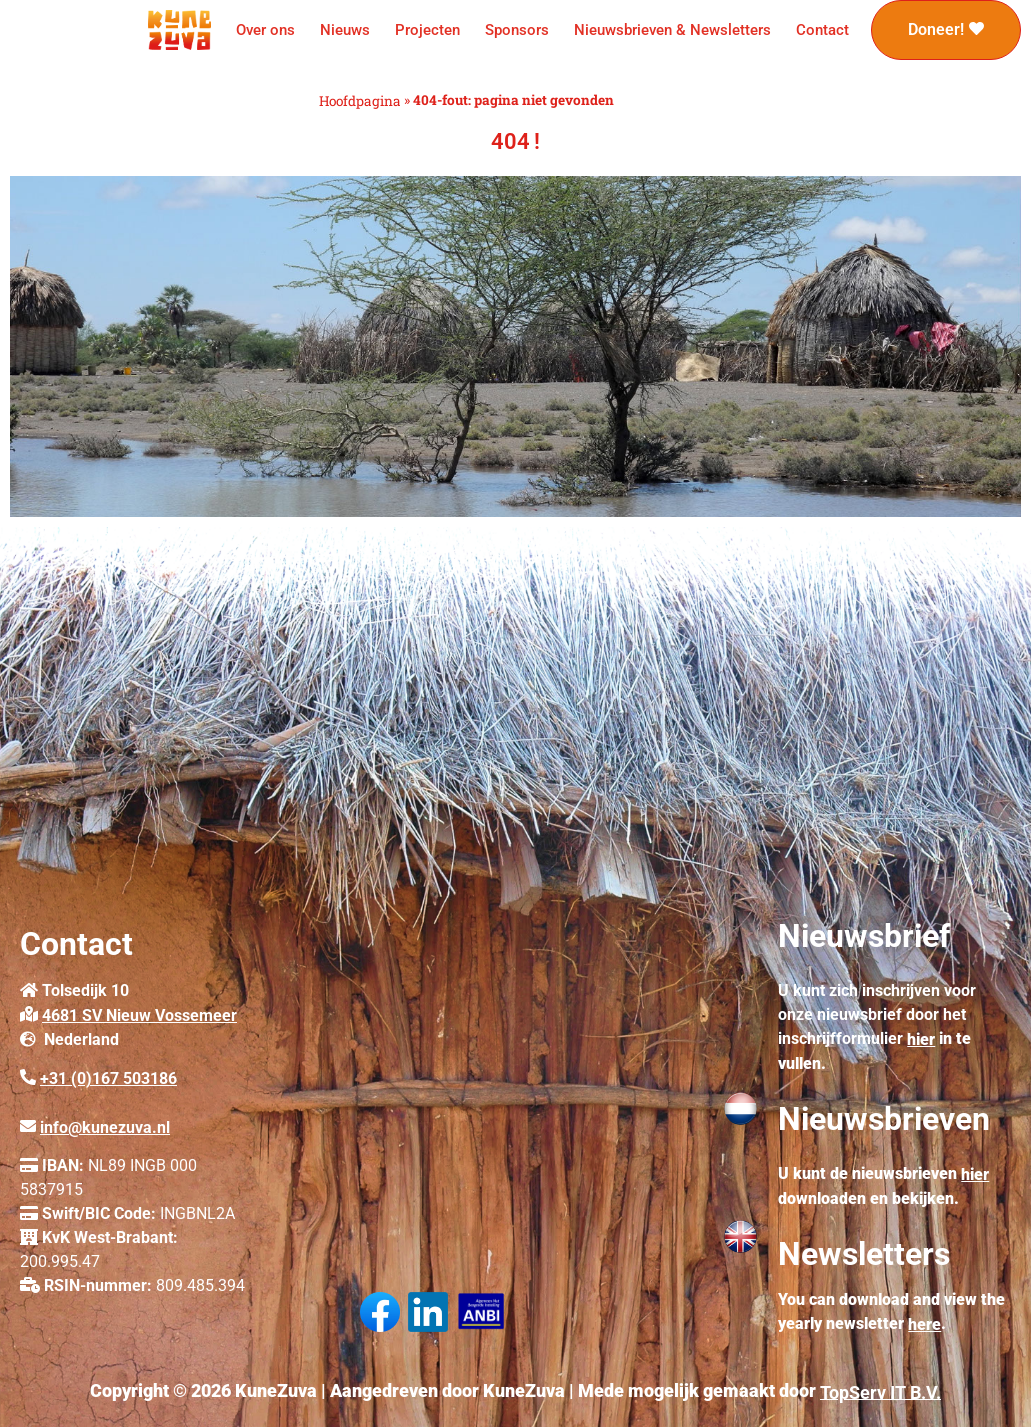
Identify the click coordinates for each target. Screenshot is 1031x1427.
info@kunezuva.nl (105, 1127)
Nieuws (345, 30)
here (924, 1324)
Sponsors (517, 30)
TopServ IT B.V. (880, 1391)
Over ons (265, 30)
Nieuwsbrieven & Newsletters (672, 30)
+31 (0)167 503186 (108, 1078)
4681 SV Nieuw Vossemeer (139, 1015)
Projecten (427, 30)
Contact (822, 30)
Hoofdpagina (360, 101)
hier (921, 1039)
